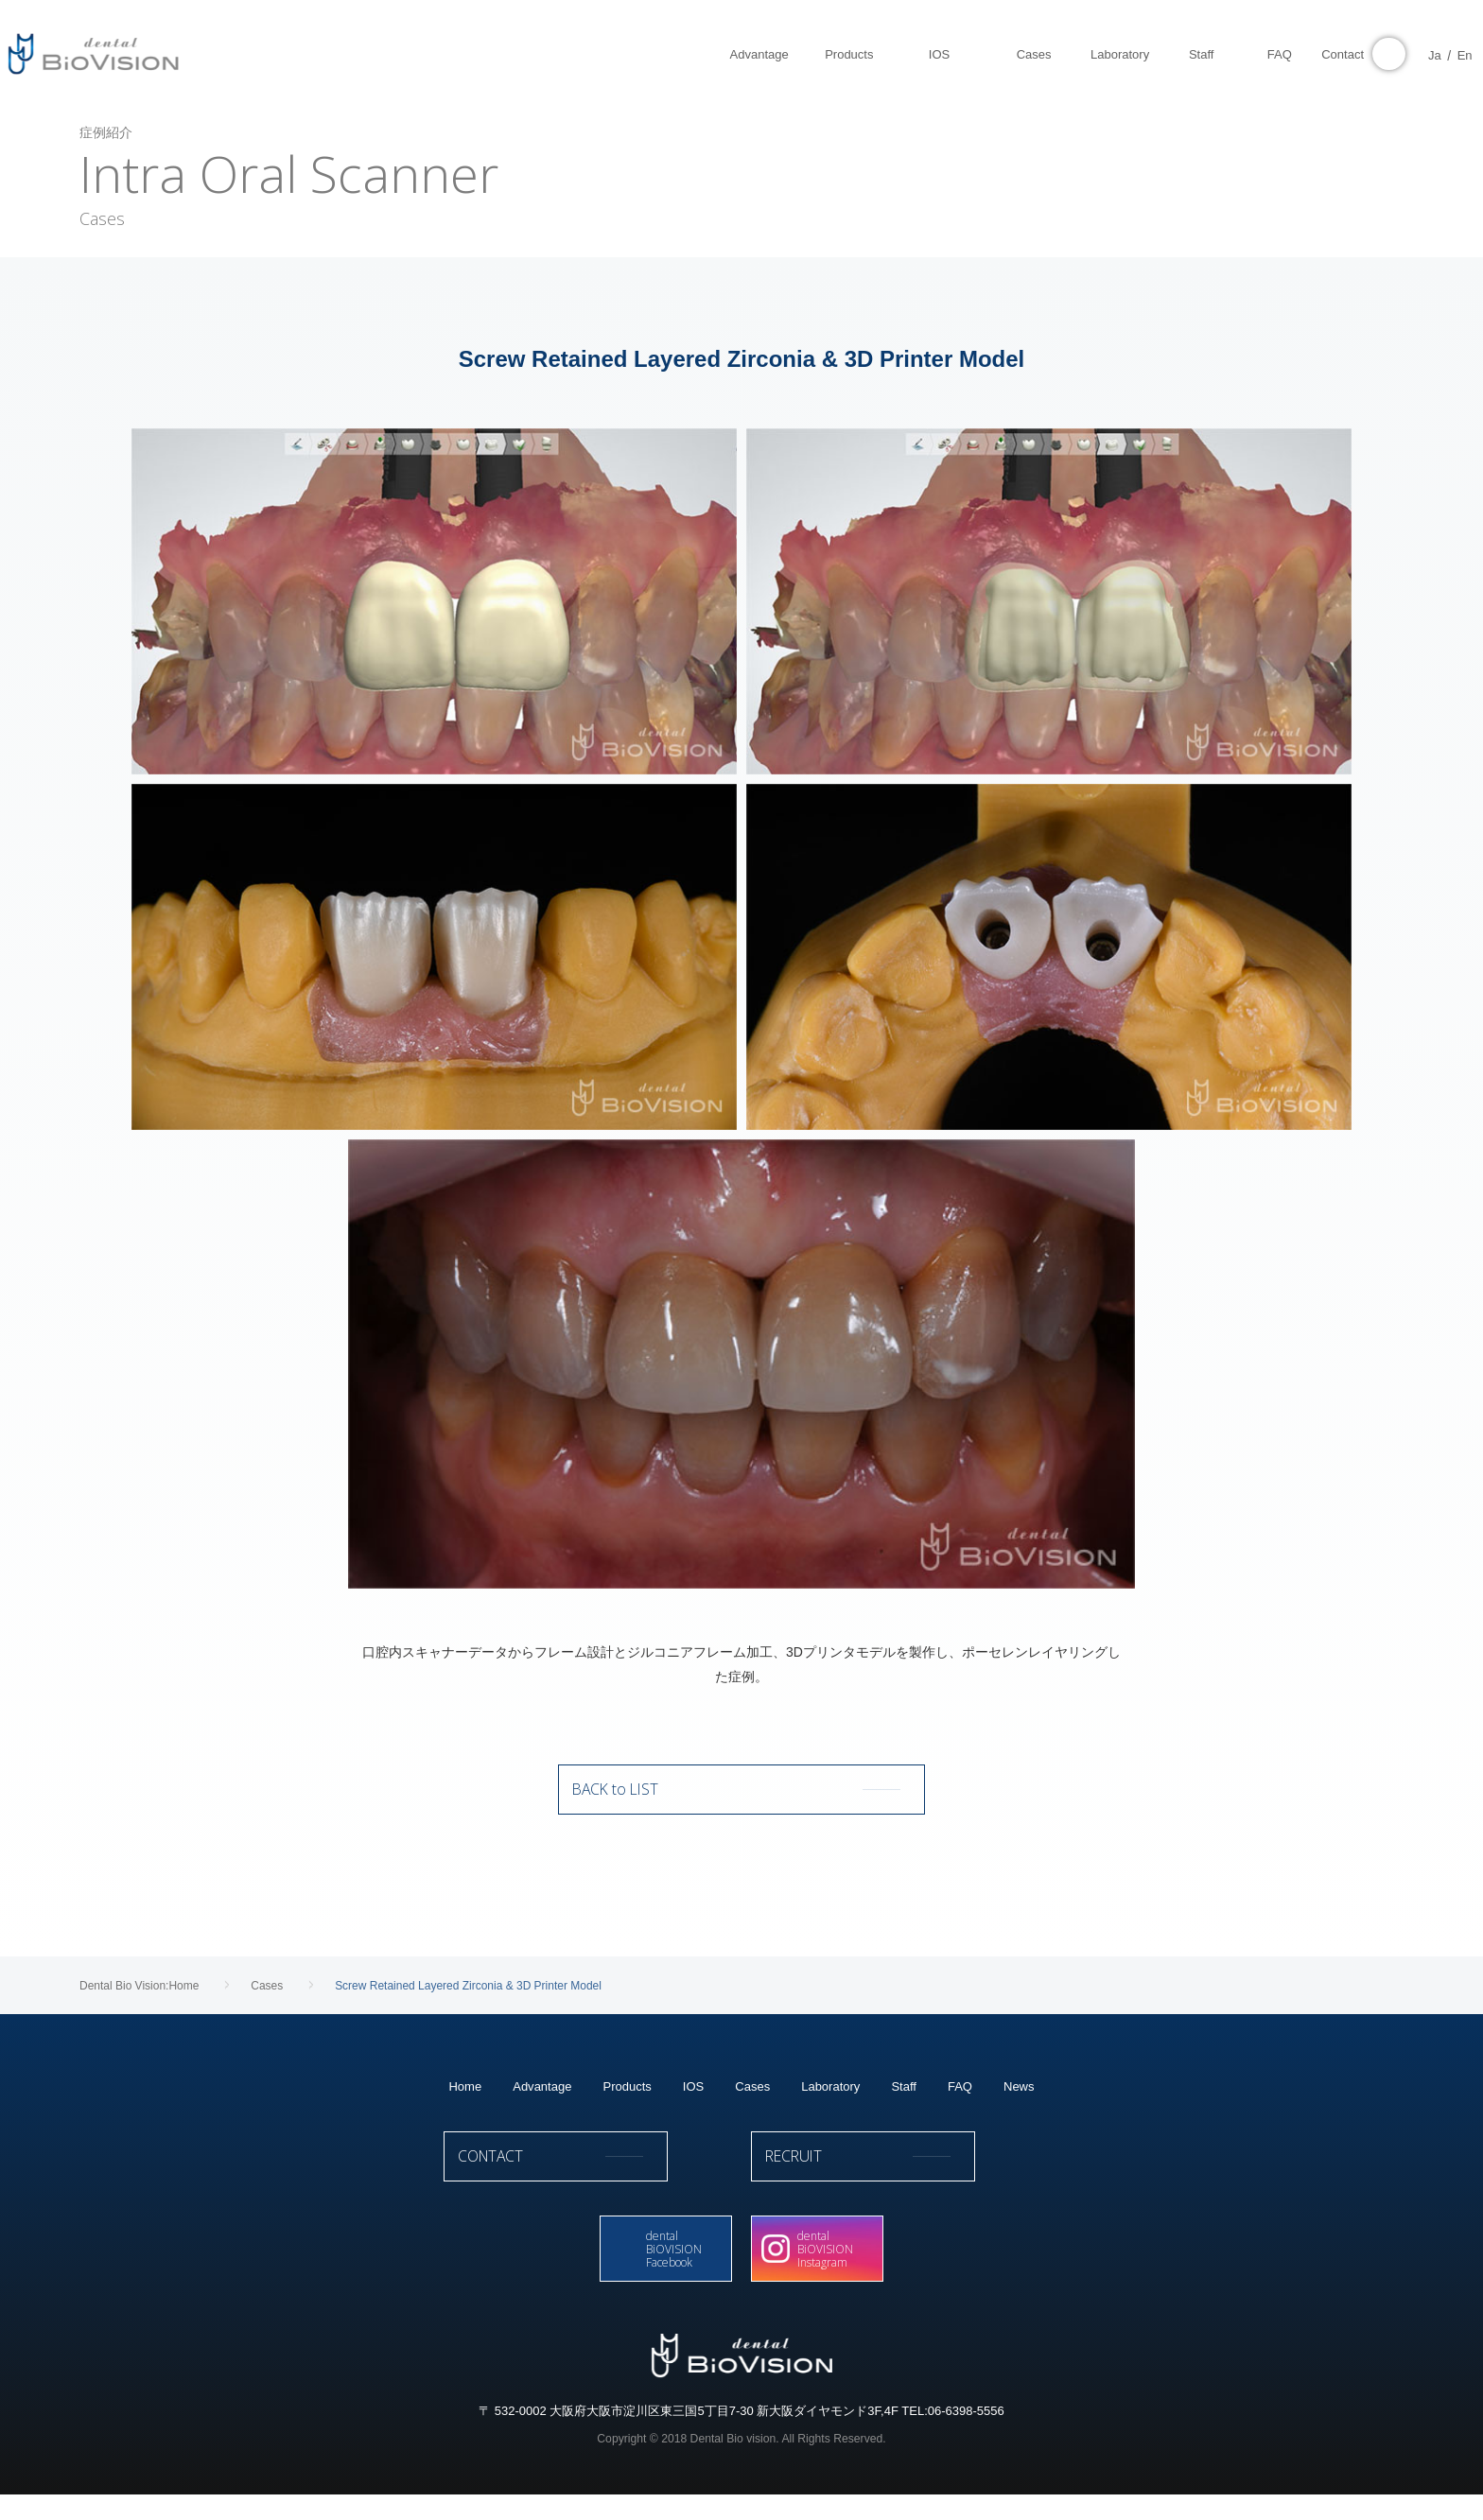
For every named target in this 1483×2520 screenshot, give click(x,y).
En (1434, 55)
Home (464, 2102)
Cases (752, 2102)
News (1019, 2102)
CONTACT (587, 2180)
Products (626, 2102)
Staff (903, 2102)
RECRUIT (895, 2180)
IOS (693, 2102)
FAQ (960, 2102)
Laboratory (830, 2102)
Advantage (542, 2102)
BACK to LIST (741, 1797)
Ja (1405, 55)
